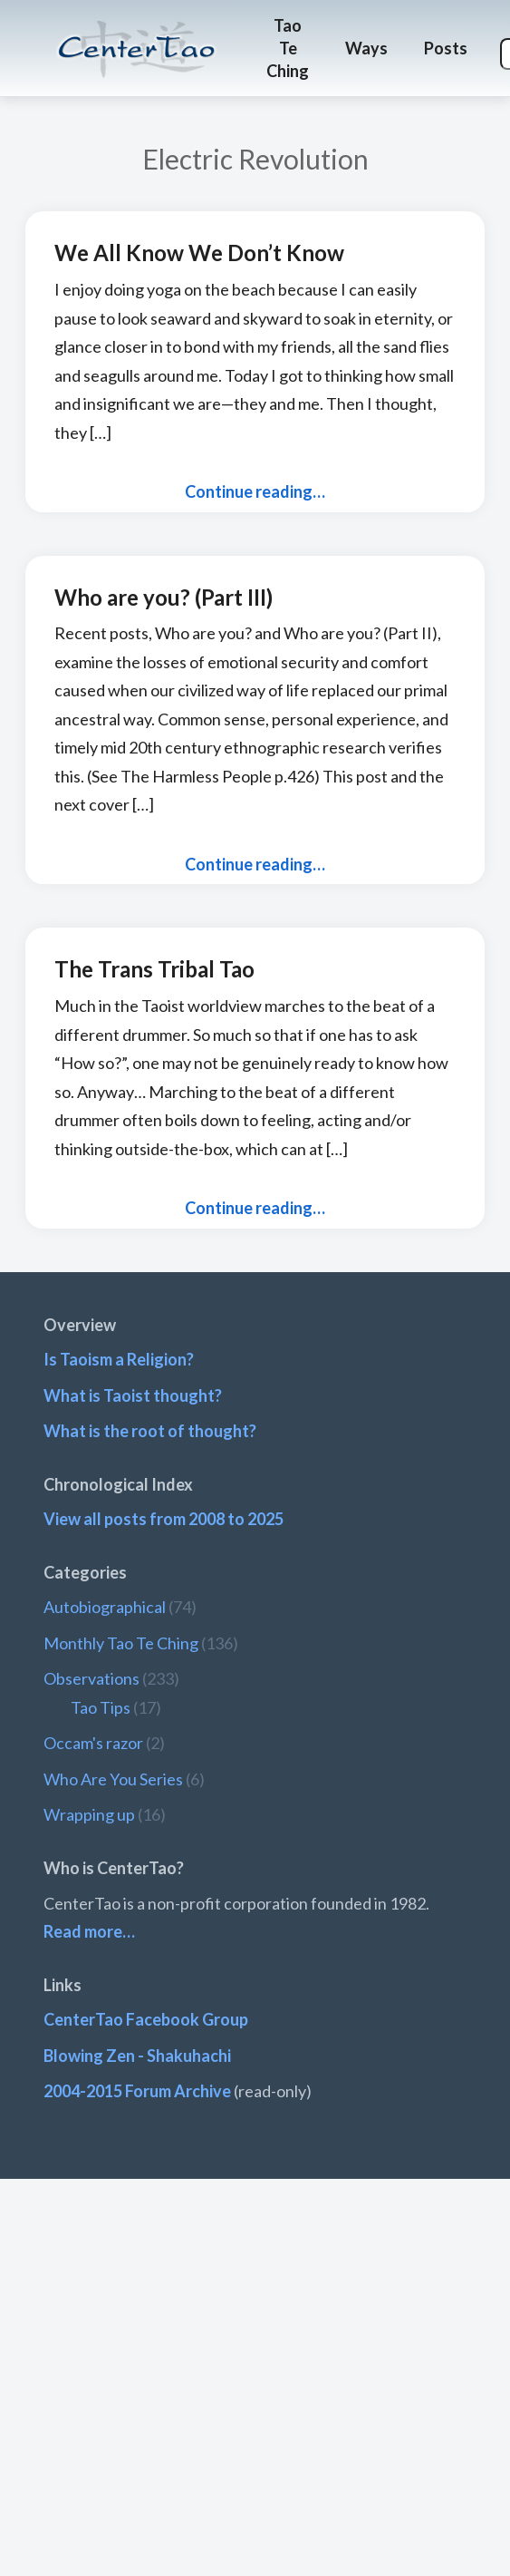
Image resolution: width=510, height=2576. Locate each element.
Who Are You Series (113, 1779)
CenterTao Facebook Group (145, 2019)
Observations (91, 1678)
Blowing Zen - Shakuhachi (137, 2056)
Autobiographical (104, 1607)
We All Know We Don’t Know (199, 252)
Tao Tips (100, 1707)
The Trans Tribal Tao (154, 969)
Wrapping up (89, 1814)
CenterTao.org (136, 32)
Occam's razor (93, 1743)
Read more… (89, 1931)
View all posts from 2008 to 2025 (163, 1519)
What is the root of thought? (149, 1431)
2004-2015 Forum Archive (137, 2091)
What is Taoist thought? (132, 1395)
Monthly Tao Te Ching (120, 1643)
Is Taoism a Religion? (118, 1359)
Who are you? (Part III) (163, 597)
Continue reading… (255, 491)
